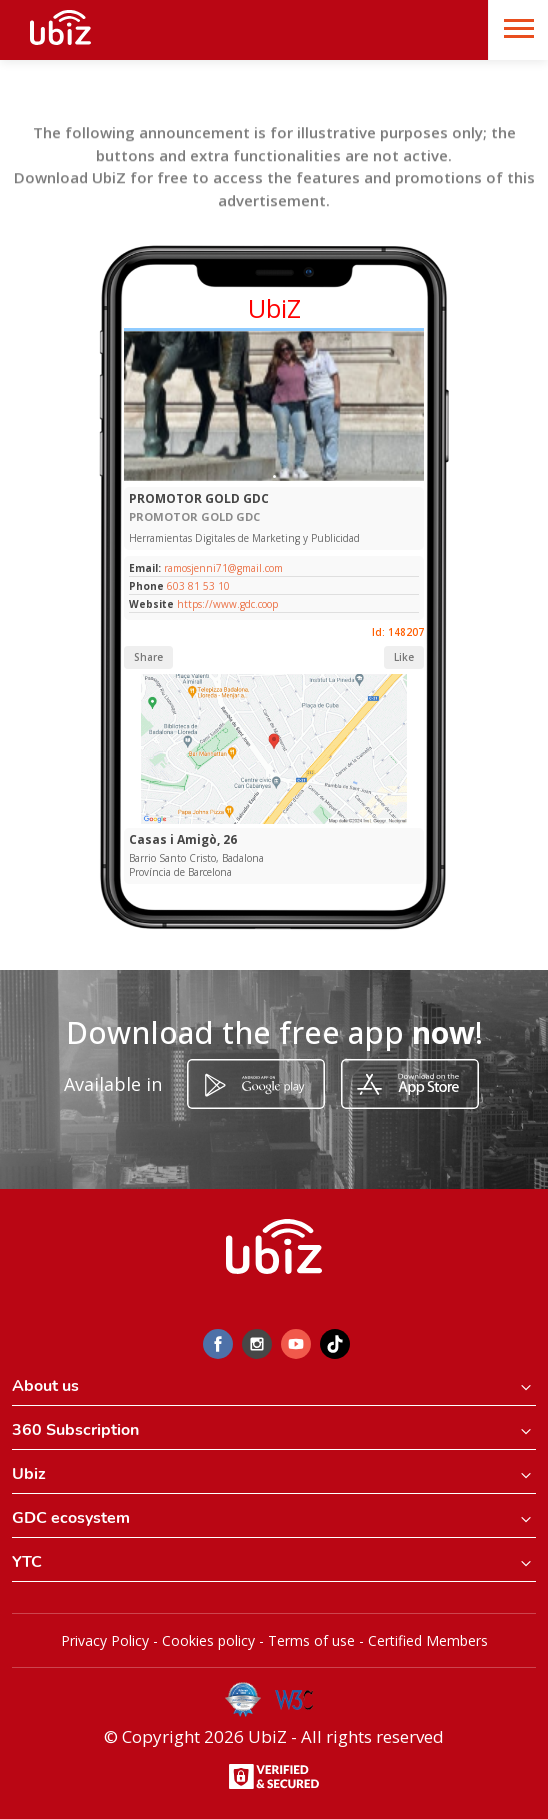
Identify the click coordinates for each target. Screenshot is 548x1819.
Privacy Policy (105, 1640)
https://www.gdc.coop (227, 604)
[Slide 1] (274, 476)
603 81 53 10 (198, 586)
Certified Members (428, 1640)
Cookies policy (208, 1640)
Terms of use (311, 1640)
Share (148, 657)
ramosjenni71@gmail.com (222, 568)
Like (404, 657)
